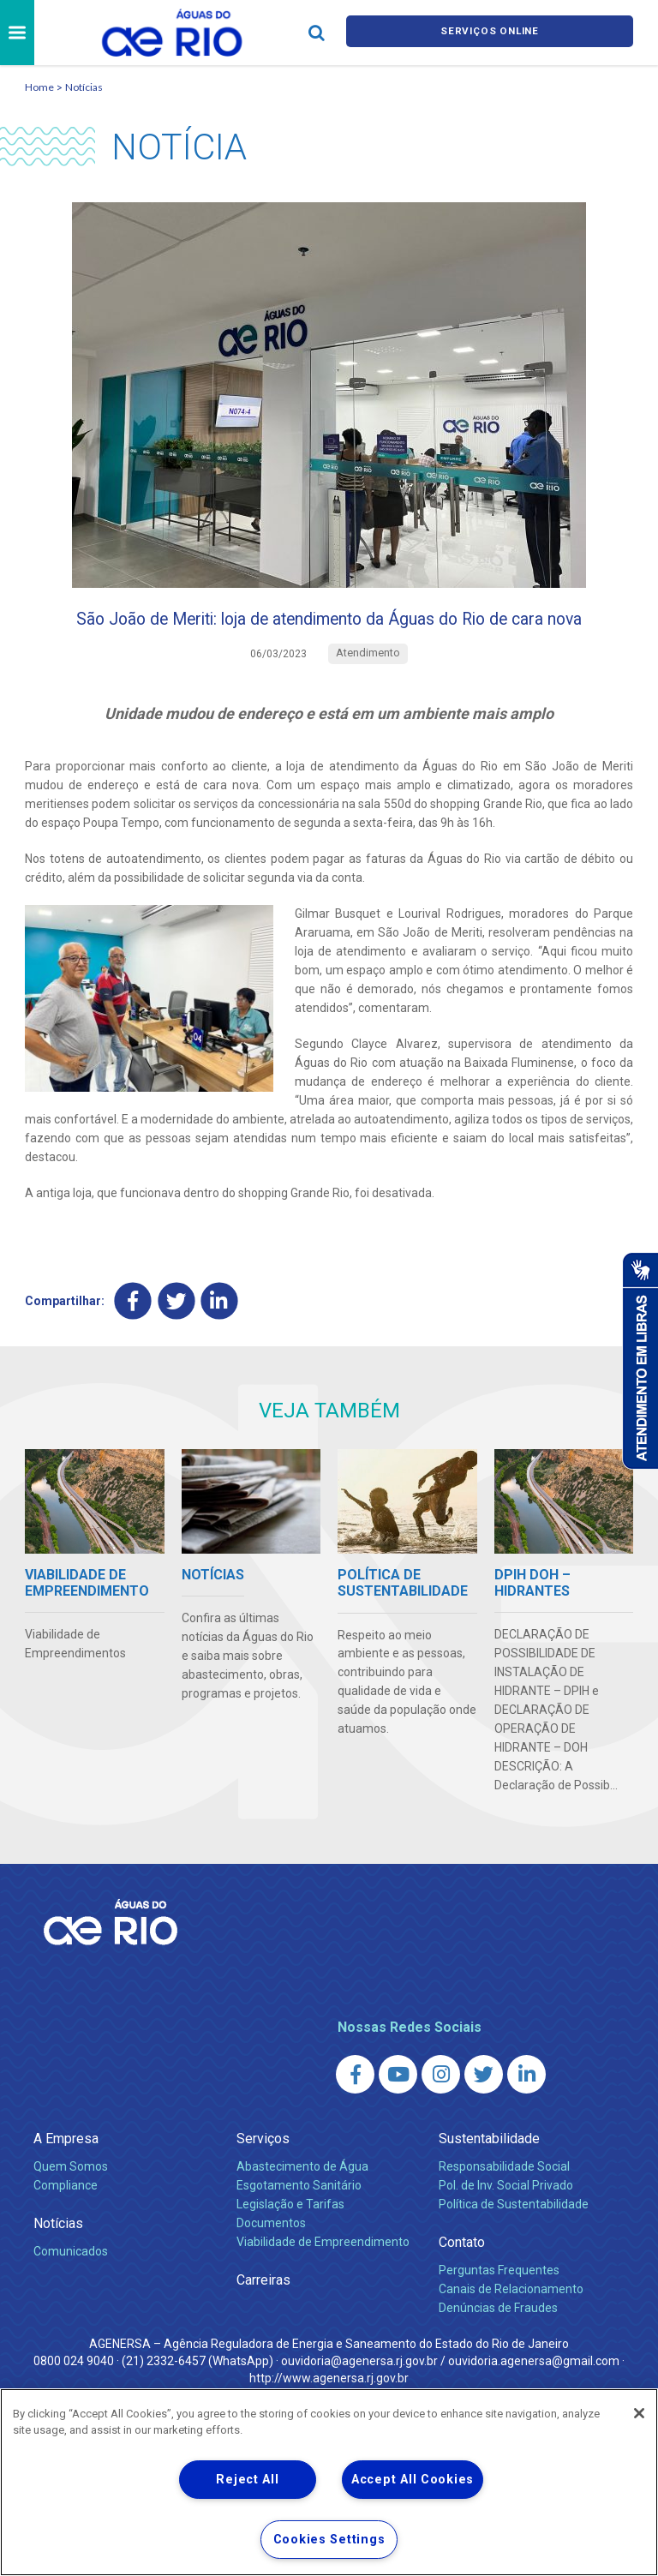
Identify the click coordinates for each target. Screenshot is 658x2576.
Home (39, 87)
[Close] (639, 2413)
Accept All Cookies (412, 2479)
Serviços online (490, 33)
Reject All (247, 2479)
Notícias (84, 87)
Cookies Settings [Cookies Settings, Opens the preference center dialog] (329, 2539)
